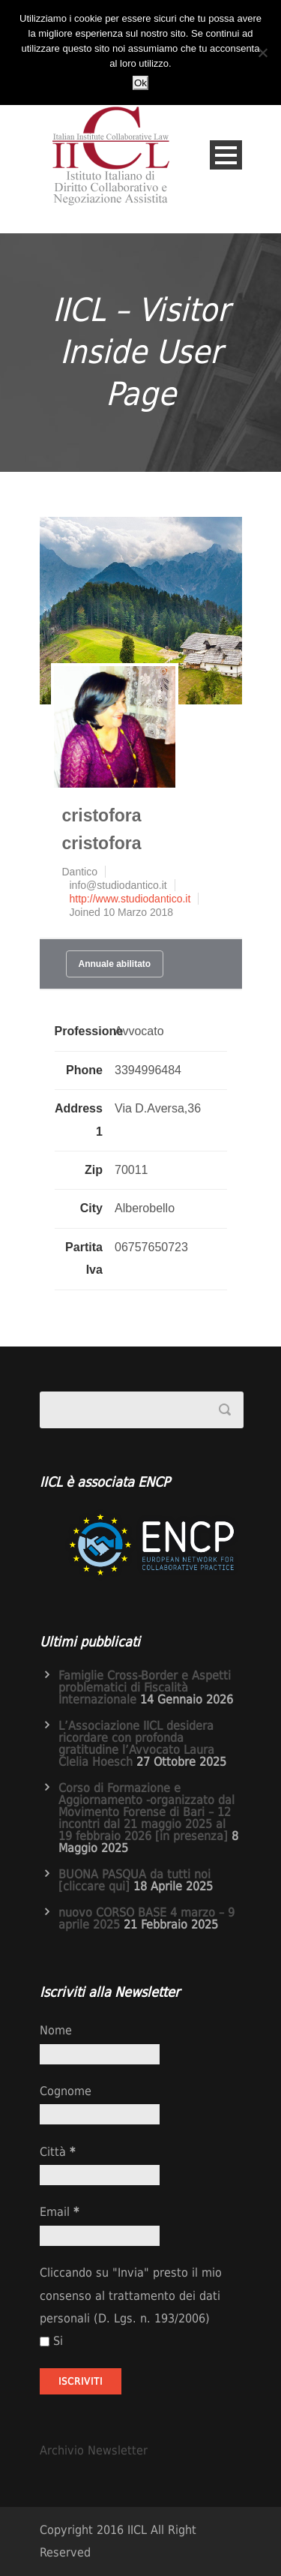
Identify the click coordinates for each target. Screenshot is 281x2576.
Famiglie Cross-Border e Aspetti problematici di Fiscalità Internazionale (144, 1687)
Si (51, 2341)
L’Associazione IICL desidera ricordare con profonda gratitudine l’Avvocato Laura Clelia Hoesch (136, 1744)
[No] (262, 52)
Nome (56, 2030)
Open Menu (226, 155)
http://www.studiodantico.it (130, 899)
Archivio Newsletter (94, 2450)
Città (57, 2152)
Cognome (65, 2091)
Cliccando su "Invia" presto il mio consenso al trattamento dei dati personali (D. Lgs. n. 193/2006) (131, 2295)
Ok (140, 83)
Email (59, 2212)
